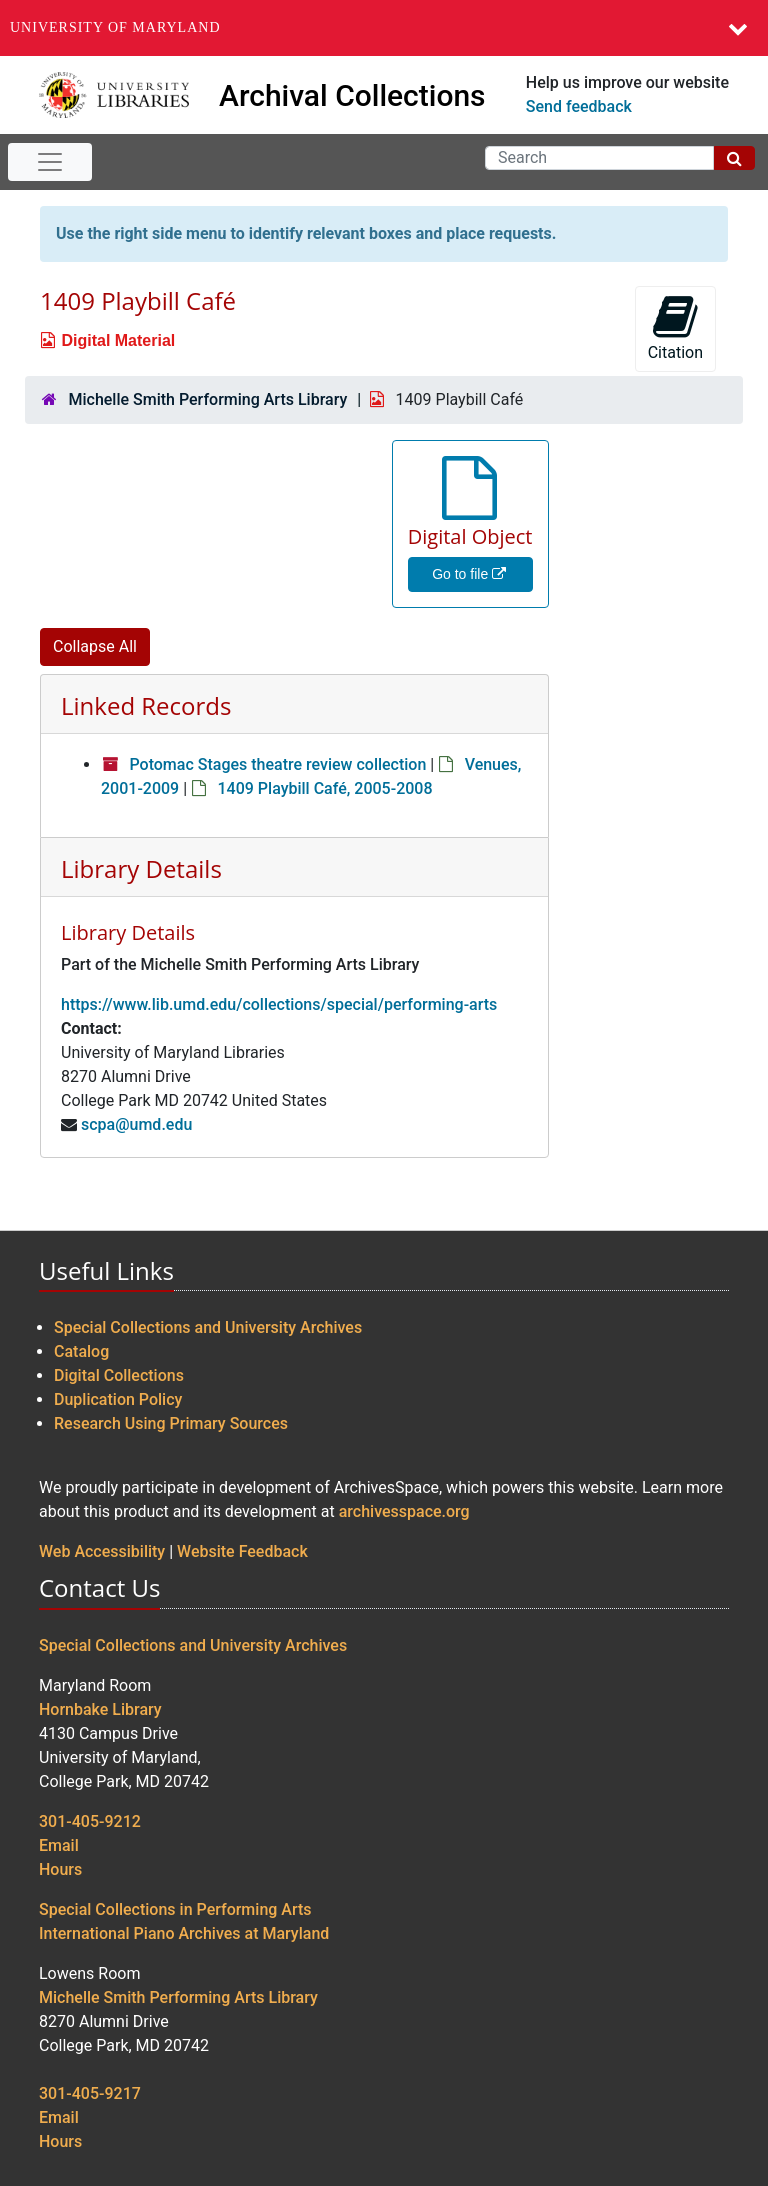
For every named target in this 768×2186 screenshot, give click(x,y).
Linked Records (146, 705)
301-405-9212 (90, 1821)
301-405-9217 (90, 2093)
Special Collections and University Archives (208, 1327)
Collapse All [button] (95, 646)
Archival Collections (352, 95)
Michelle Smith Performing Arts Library (207, 399)
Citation (675, 327)
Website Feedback (242, 1551)
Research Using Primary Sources (171, 1423)
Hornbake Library (100, 1709)
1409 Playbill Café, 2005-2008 (324, 788)
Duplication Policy (118, 1399)
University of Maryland (115, 27)
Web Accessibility (102, 1551)
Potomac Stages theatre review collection (277, 764)
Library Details (141, 868)
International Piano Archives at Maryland (184, 1933)
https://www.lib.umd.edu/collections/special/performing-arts (279, 1004)
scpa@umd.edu (136, 1124)
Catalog (81, 1351)
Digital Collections (119, 1375)
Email (59, 1845)
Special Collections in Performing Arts (175, 1909)
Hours (60, 1869)
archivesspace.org (404, 1511)
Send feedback (579, 106)
